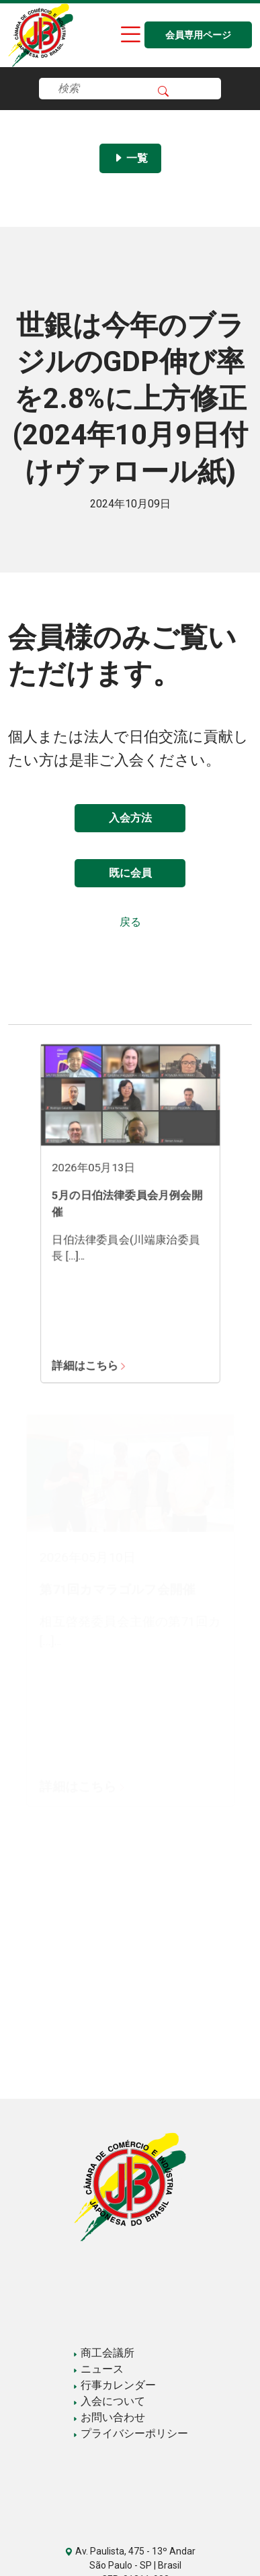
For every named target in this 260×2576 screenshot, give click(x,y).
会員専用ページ (198, 35)
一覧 (130, 158)
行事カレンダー (114, 2385)
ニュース (98, 2369)
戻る (130, 921)
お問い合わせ (109, 2417)
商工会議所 (103, 2352)
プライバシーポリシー (130, 2433)
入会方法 (130, 817)
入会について (109, 2401)
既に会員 (130, 872)
